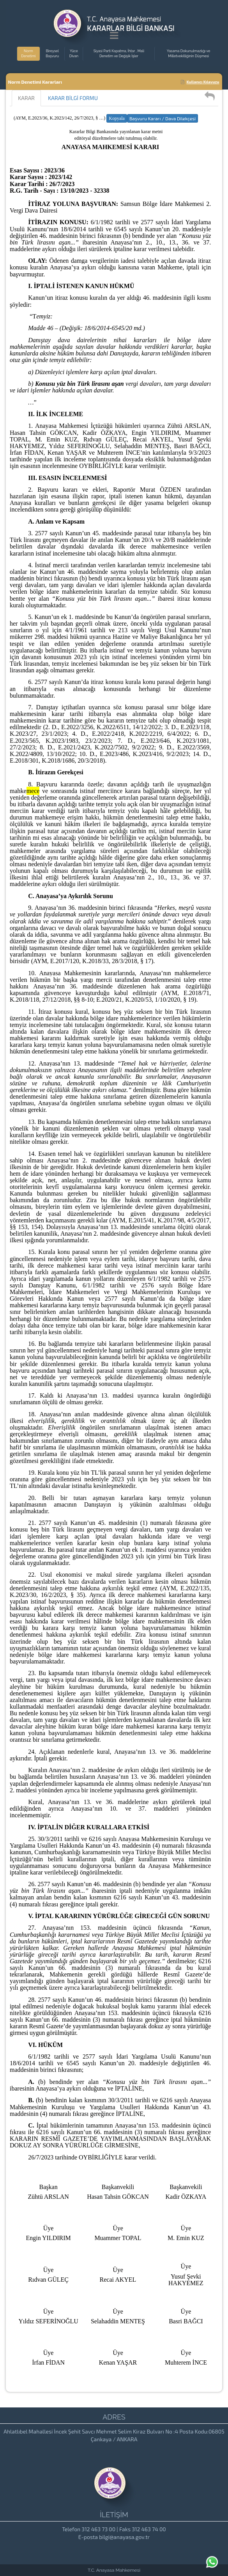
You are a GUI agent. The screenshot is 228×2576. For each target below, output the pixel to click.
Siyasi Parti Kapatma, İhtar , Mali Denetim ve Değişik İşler (119, 53)
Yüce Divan (73, 53)
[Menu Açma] (114, 36)
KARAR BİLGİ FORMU (73, 98)
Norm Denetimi (28, 53)
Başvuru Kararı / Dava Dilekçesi (162, 118)
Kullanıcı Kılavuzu (200, 81)
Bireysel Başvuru (52, 53)
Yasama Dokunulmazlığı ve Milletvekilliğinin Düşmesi (188, 53)
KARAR (26, 98)
